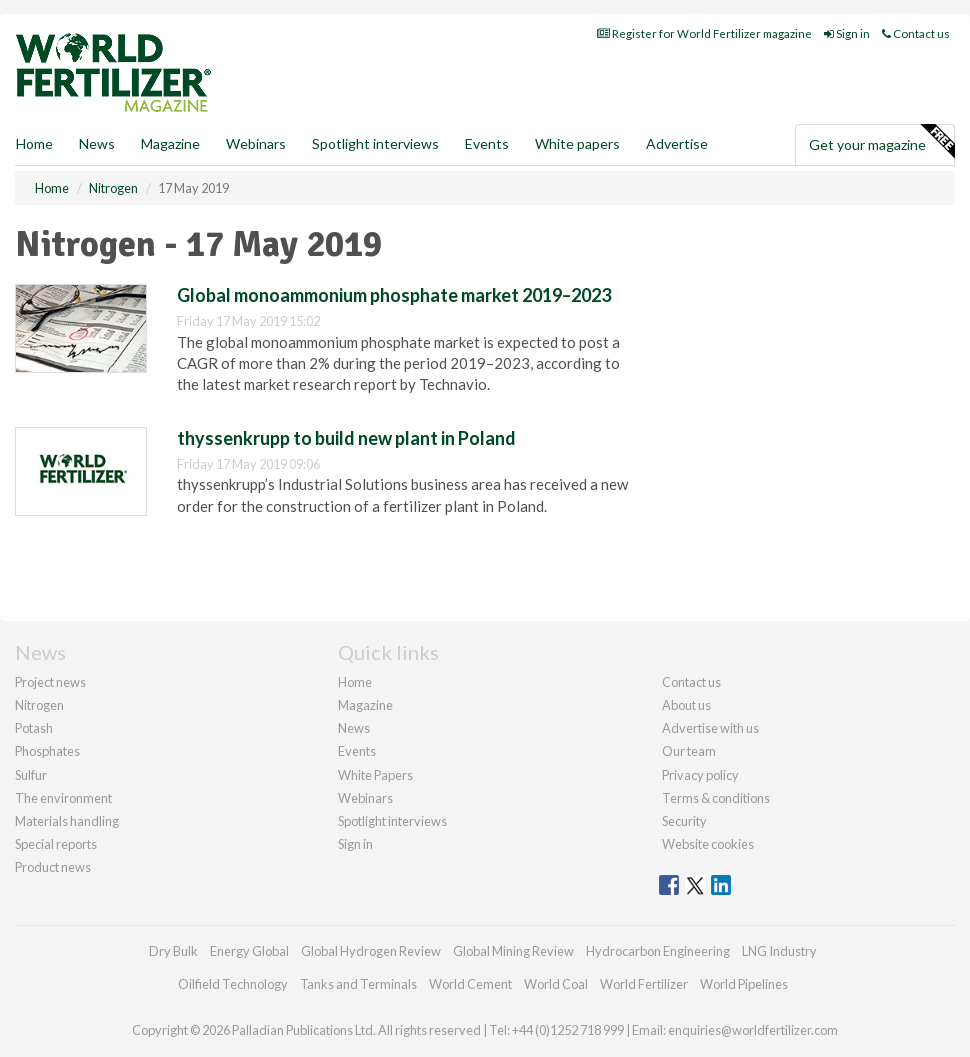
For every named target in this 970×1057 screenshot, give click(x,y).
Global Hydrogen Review (371, 951)
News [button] (97, 143)
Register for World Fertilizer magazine (704, 33)
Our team (689, 751)
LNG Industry (779, 951)
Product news (53, 867)
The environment (63, 798)
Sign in (847, 33)
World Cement (470, 984)
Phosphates (47, 751)
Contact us (916, 33)
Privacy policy (700, 775)
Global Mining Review (513, 951)
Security (684, 821)
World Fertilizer (644, 984)
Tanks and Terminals (358, 984)
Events (487, 143)
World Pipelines (744, 984)
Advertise (677, 143)
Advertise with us (710, 728)
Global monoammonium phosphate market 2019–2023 (394, 295)
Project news (50, 682)
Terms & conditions (716, 798)
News (354, 728)
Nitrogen (39, 705)
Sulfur (31, 775)
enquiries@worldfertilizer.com (753, 1030)
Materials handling (67, 821)
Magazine (170, 143)
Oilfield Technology (233, 984)
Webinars (256, 143)
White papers (577, 143)
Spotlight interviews (375, 143)
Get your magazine (881, 142)
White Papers (375, 775)
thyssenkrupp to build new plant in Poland (346, 438)
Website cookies (708, 844)
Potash (34, 728)
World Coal (556, 984)
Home (34, 143)
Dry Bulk (173, 951)
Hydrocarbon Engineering (658, 951)
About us (686, 705)
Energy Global (249, 951)
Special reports (56, 844)
